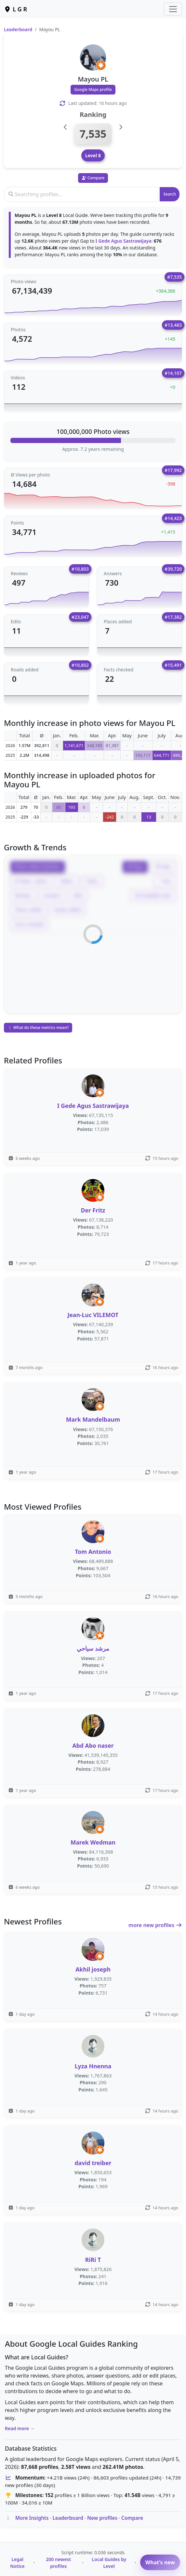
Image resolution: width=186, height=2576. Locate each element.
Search (169, 194)
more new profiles (155, 1925)
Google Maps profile (93, 89)
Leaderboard (18, 29)
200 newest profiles (58, 2562)
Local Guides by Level (109, 2562)
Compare (132, 2518)
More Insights (32, 2518)
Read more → (20, 2428)
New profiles (102, 2518)
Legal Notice (17, 2562)
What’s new (160, 2562)
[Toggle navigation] (173, 9)
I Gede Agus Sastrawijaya (123, 241)
